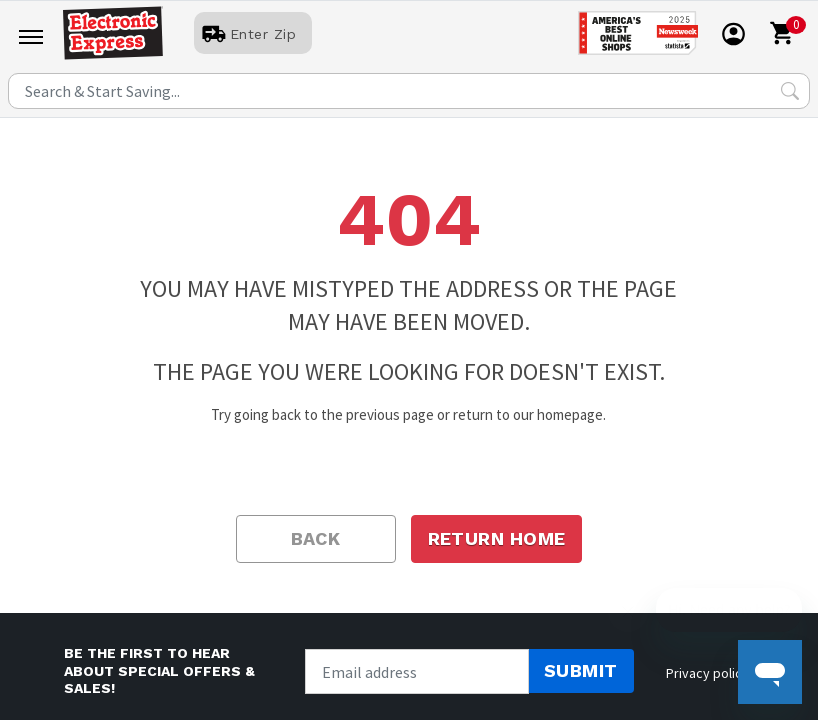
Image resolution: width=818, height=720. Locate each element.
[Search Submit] (790, 91)
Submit (581, 670)
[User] (253, 34)
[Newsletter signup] (417, 671)
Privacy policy (707, 673)
